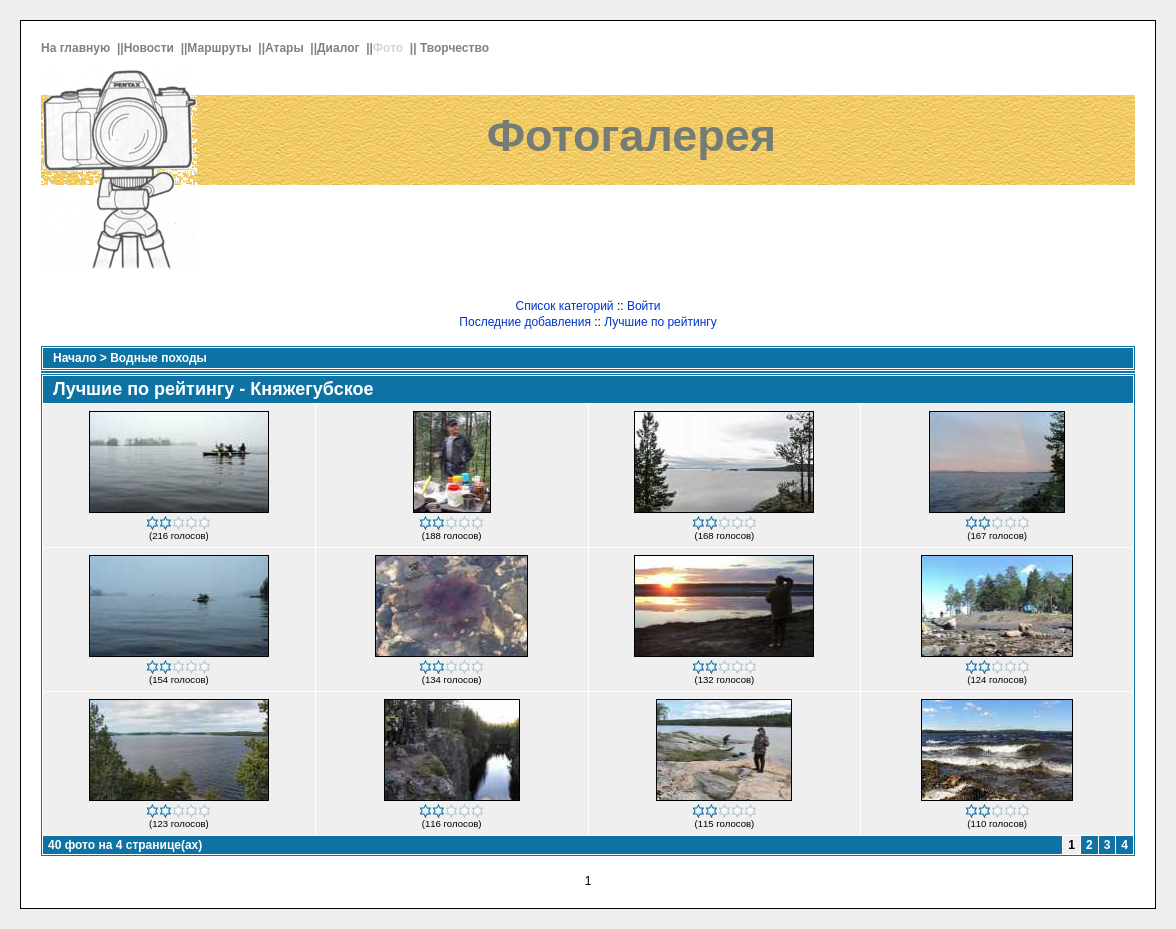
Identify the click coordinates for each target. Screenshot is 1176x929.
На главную (77, 48)
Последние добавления (525, 322)
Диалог (340, 48)
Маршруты (221, 48)
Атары (286, 48)
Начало (74, 358)
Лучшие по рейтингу (660, 322)
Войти (644, 306)
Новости (151, 48)
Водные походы (158, 358)
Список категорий (564, 306)
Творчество (456, 48)
